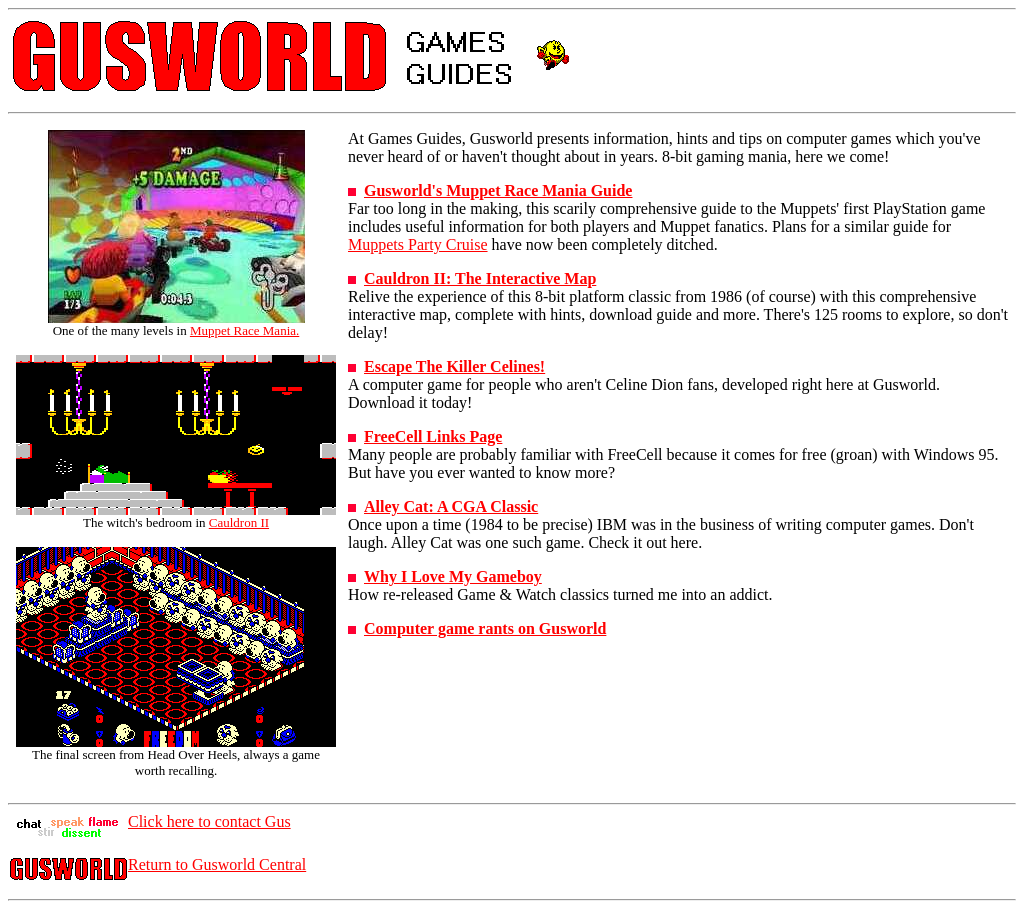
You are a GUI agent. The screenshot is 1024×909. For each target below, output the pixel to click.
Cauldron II (239, 522)
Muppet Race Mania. (244, 330)
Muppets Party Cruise (418, 244)
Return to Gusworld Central (217, 864)
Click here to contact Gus (209, 821)
